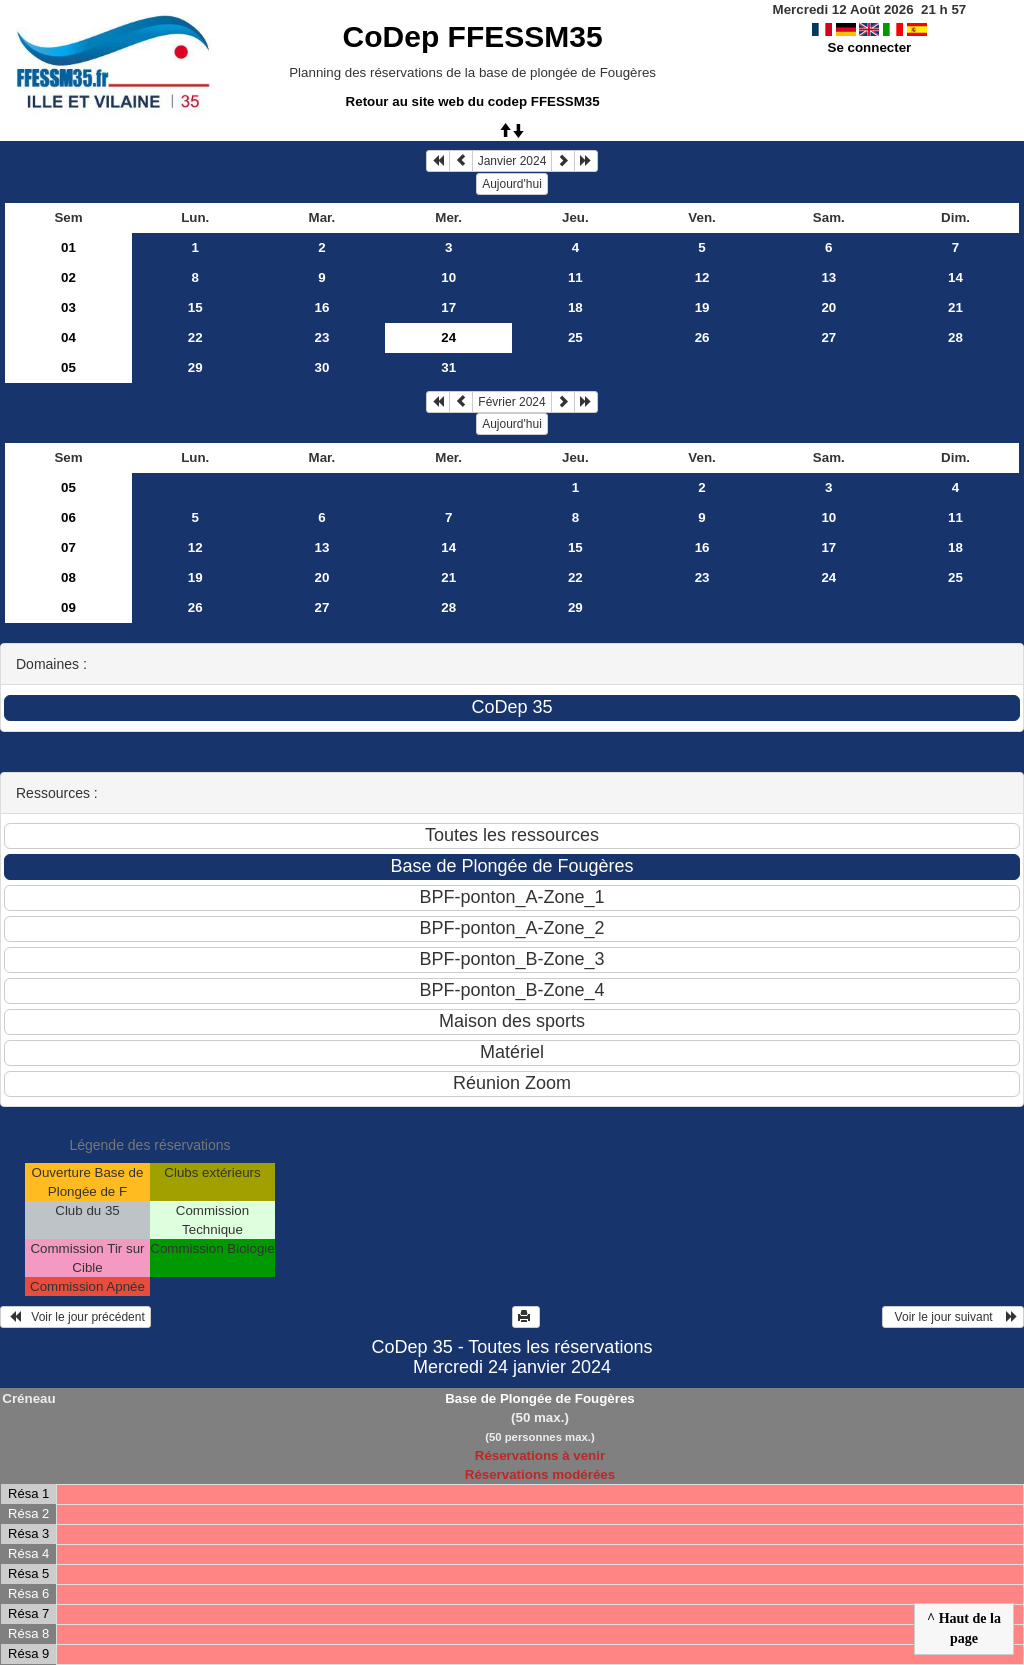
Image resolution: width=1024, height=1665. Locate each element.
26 (702, 337)
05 (68, 367)
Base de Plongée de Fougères (540, 1398)
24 (828, 577)
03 (68, 307)
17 (448, 307)
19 (702, 307)
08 (68, 577)
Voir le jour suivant (953, 1317)
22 (195, 337)
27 (828, 337)
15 (195, 307)
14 (955, 277)
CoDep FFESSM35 (473, 36)
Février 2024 (511, 402)
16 (322, 307)
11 (575, 277)
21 (955, 307)
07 (68, 547)
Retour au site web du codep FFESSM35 (473, 101)
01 (68, 247)
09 (68, 607)
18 (575, 307)
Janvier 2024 (512, 161)
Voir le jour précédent (75, 1317)
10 (448, 277)
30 (322, 367)
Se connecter (870, 47)
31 (448, 367)
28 (955, 337)
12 (702, 277)
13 (828, 277)
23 (322, 337)
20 (828, 307)
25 (575, 337)
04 (68, 337)
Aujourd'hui (512, 184)
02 (68, 277)
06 (68, 517)
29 (195, 367)
